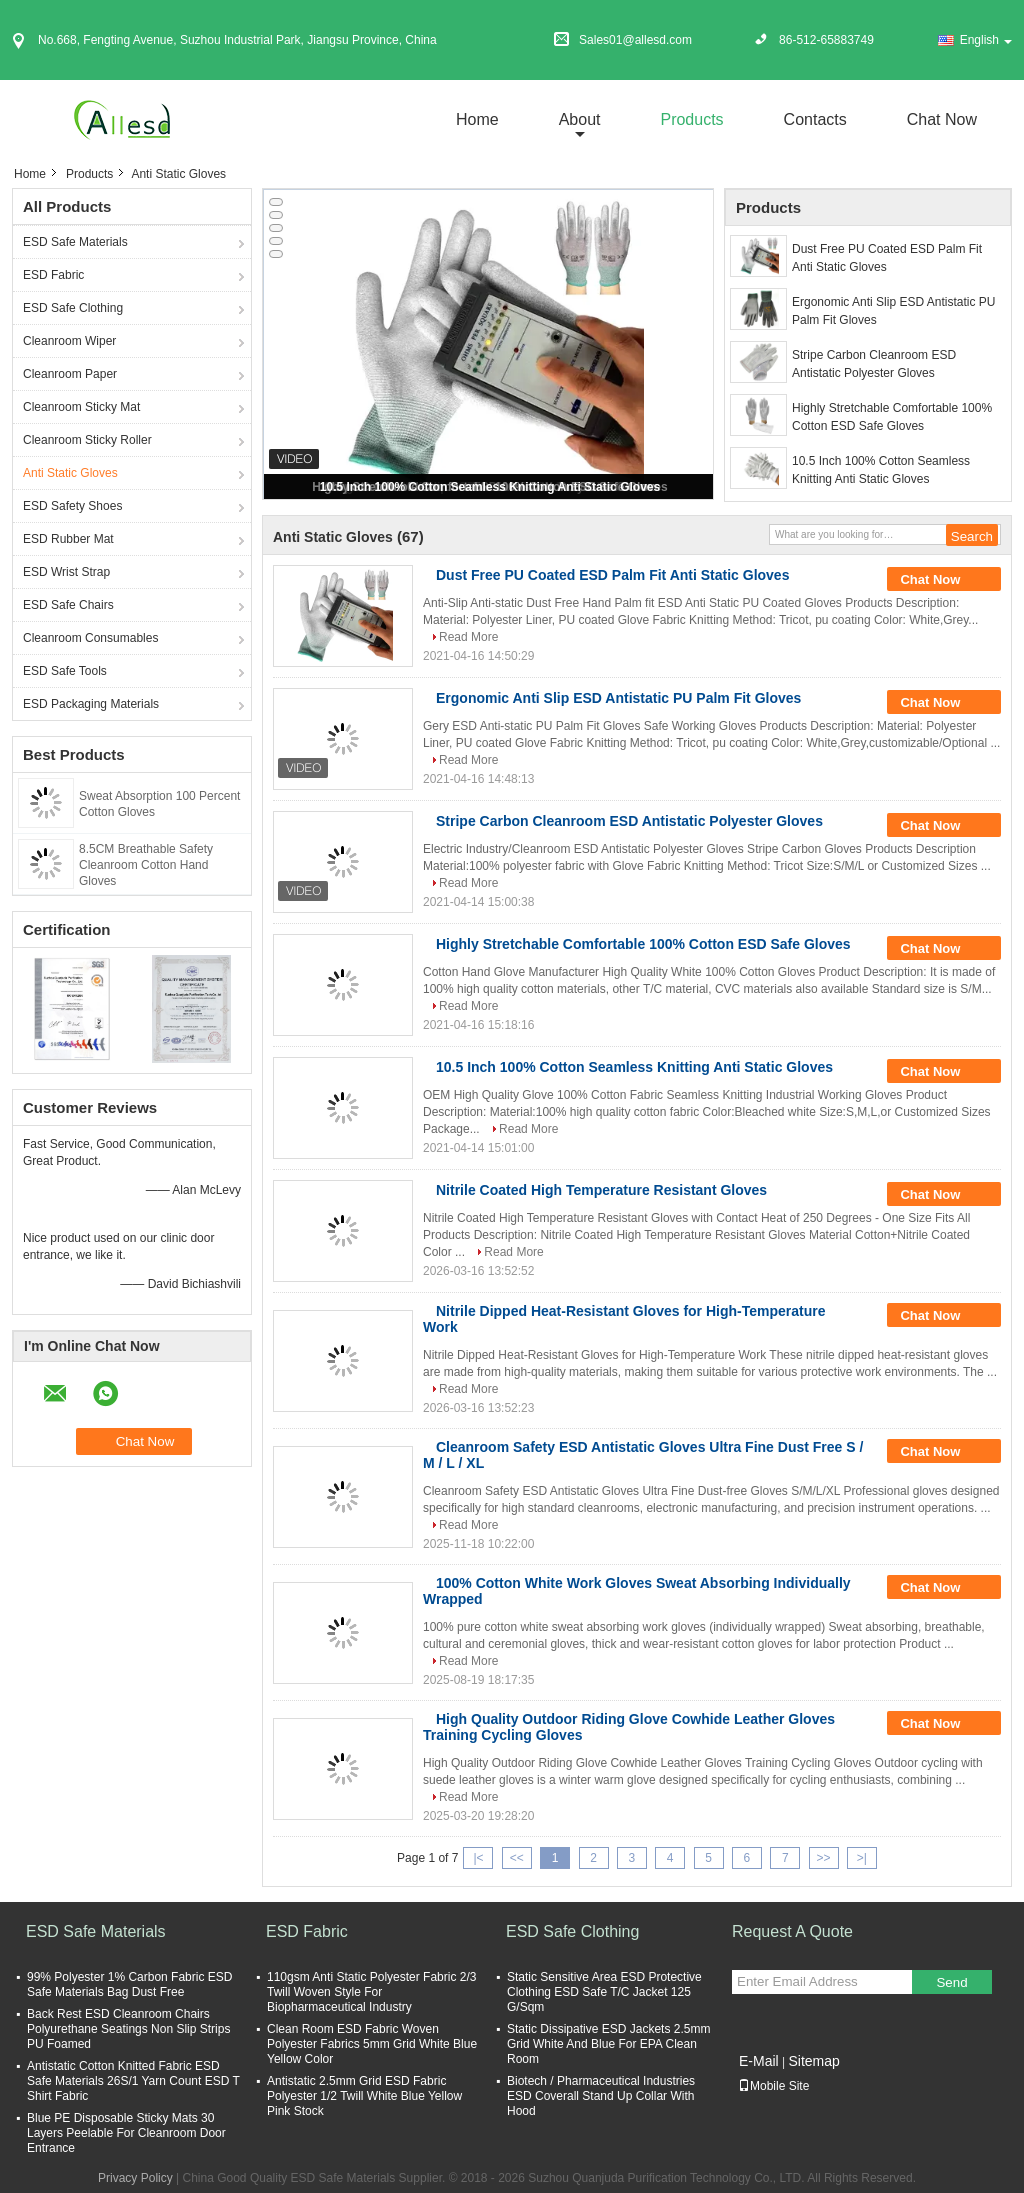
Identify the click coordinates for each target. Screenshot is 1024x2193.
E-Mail (759, 2061)
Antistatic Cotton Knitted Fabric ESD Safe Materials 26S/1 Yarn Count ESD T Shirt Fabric (133, 2081)
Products (691, 119)
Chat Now (942, 119)
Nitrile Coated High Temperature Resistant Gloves (601, 1190)
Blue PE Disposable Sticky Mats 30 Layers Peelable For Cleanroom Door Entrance (126, 2133)
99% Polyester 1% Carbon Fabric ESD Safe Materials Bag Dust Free (129, 1984)
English (986, 40)
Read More (468, 637)
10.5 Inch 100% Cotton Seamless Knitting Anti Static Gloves (490, 487)
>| (862, 1858)
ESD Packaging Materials (91, 704)
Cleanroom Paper (70, 374)
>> (824, 1858)
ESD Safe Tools (65, 671)
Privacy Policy (135, 2178)
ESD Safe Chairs (68, 605)
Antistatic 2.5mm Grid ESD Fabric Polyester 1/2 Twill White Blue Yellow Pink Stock (364, 2096)
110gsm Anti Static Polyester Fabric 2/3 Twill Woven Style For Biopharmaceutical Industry (371, 1992)
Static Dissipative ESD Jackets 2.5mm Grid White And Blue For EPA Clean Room (608, 2044)
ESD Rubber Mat (68, 539)
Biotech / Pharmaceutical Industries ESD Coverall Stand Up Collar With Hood (601, 2096)
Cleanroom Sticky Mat (81, 407)
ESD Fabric (53, 275)
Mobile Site (773, 2086)
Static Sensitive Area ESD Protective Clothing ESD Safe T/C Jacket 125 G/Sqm (604, 1992)
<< (517, 1858)
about (580, 119)
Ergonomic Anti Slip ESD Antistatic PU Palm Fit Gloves (893, 311)
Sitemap (813, 2061)
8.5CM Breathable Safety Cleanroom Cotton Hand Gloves (146, 865)
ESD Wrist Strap (66, 572)
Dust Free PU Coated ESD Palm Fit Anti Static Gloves (887, 258)
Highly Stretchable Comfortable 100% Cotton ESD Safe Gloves (892, 417)
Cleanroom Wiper (69, 341)
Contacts (815, 119)
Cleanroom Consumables (90, 638)
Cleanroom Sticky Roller (87, 440)
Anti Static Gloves (70, 473)
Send (951, 1982)
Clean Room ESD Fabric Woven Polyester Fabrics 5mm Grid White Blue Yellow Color (372, 2044)
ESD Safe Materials (75, 242)
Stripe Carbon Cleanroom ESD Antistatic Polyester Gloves (874, 364)
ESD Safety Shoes (72, 506)
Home (477, 119)
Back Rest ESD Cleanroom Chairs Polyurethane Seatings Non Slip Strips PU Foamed (128, 2029)
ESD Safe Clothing (73, 308)
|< (478, 1858)
